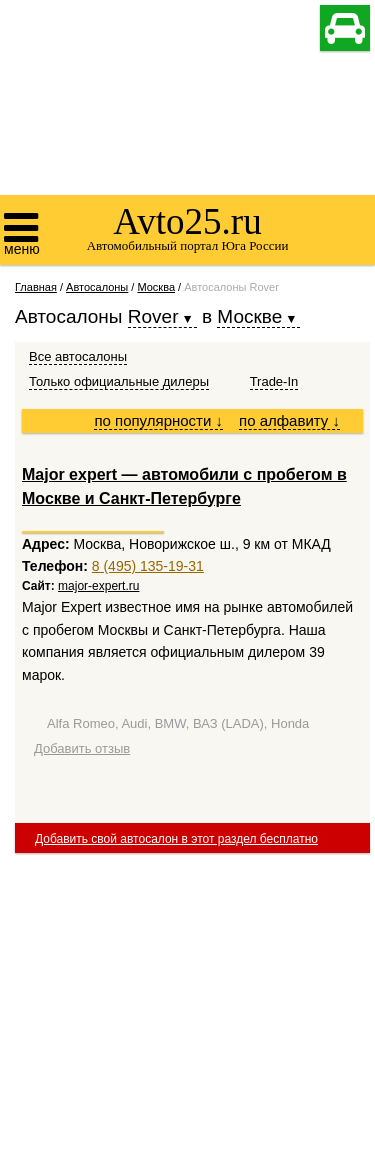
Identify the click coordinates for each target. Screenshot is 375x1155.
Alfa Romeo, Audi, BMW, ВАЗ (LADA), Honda (178, 723)
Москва (156, 287)
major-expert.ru (98, 586)
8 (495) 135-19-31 (148, 566)
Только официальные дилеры (119, 381)
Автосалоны (97, 287)
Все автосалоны (78, 356)
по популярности (158, 420)
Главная (36, 287)
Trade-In (274, 381)
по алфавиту (289, 420)
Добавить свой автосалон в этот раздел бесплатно (176, 839)
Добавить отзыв (82, 748)
